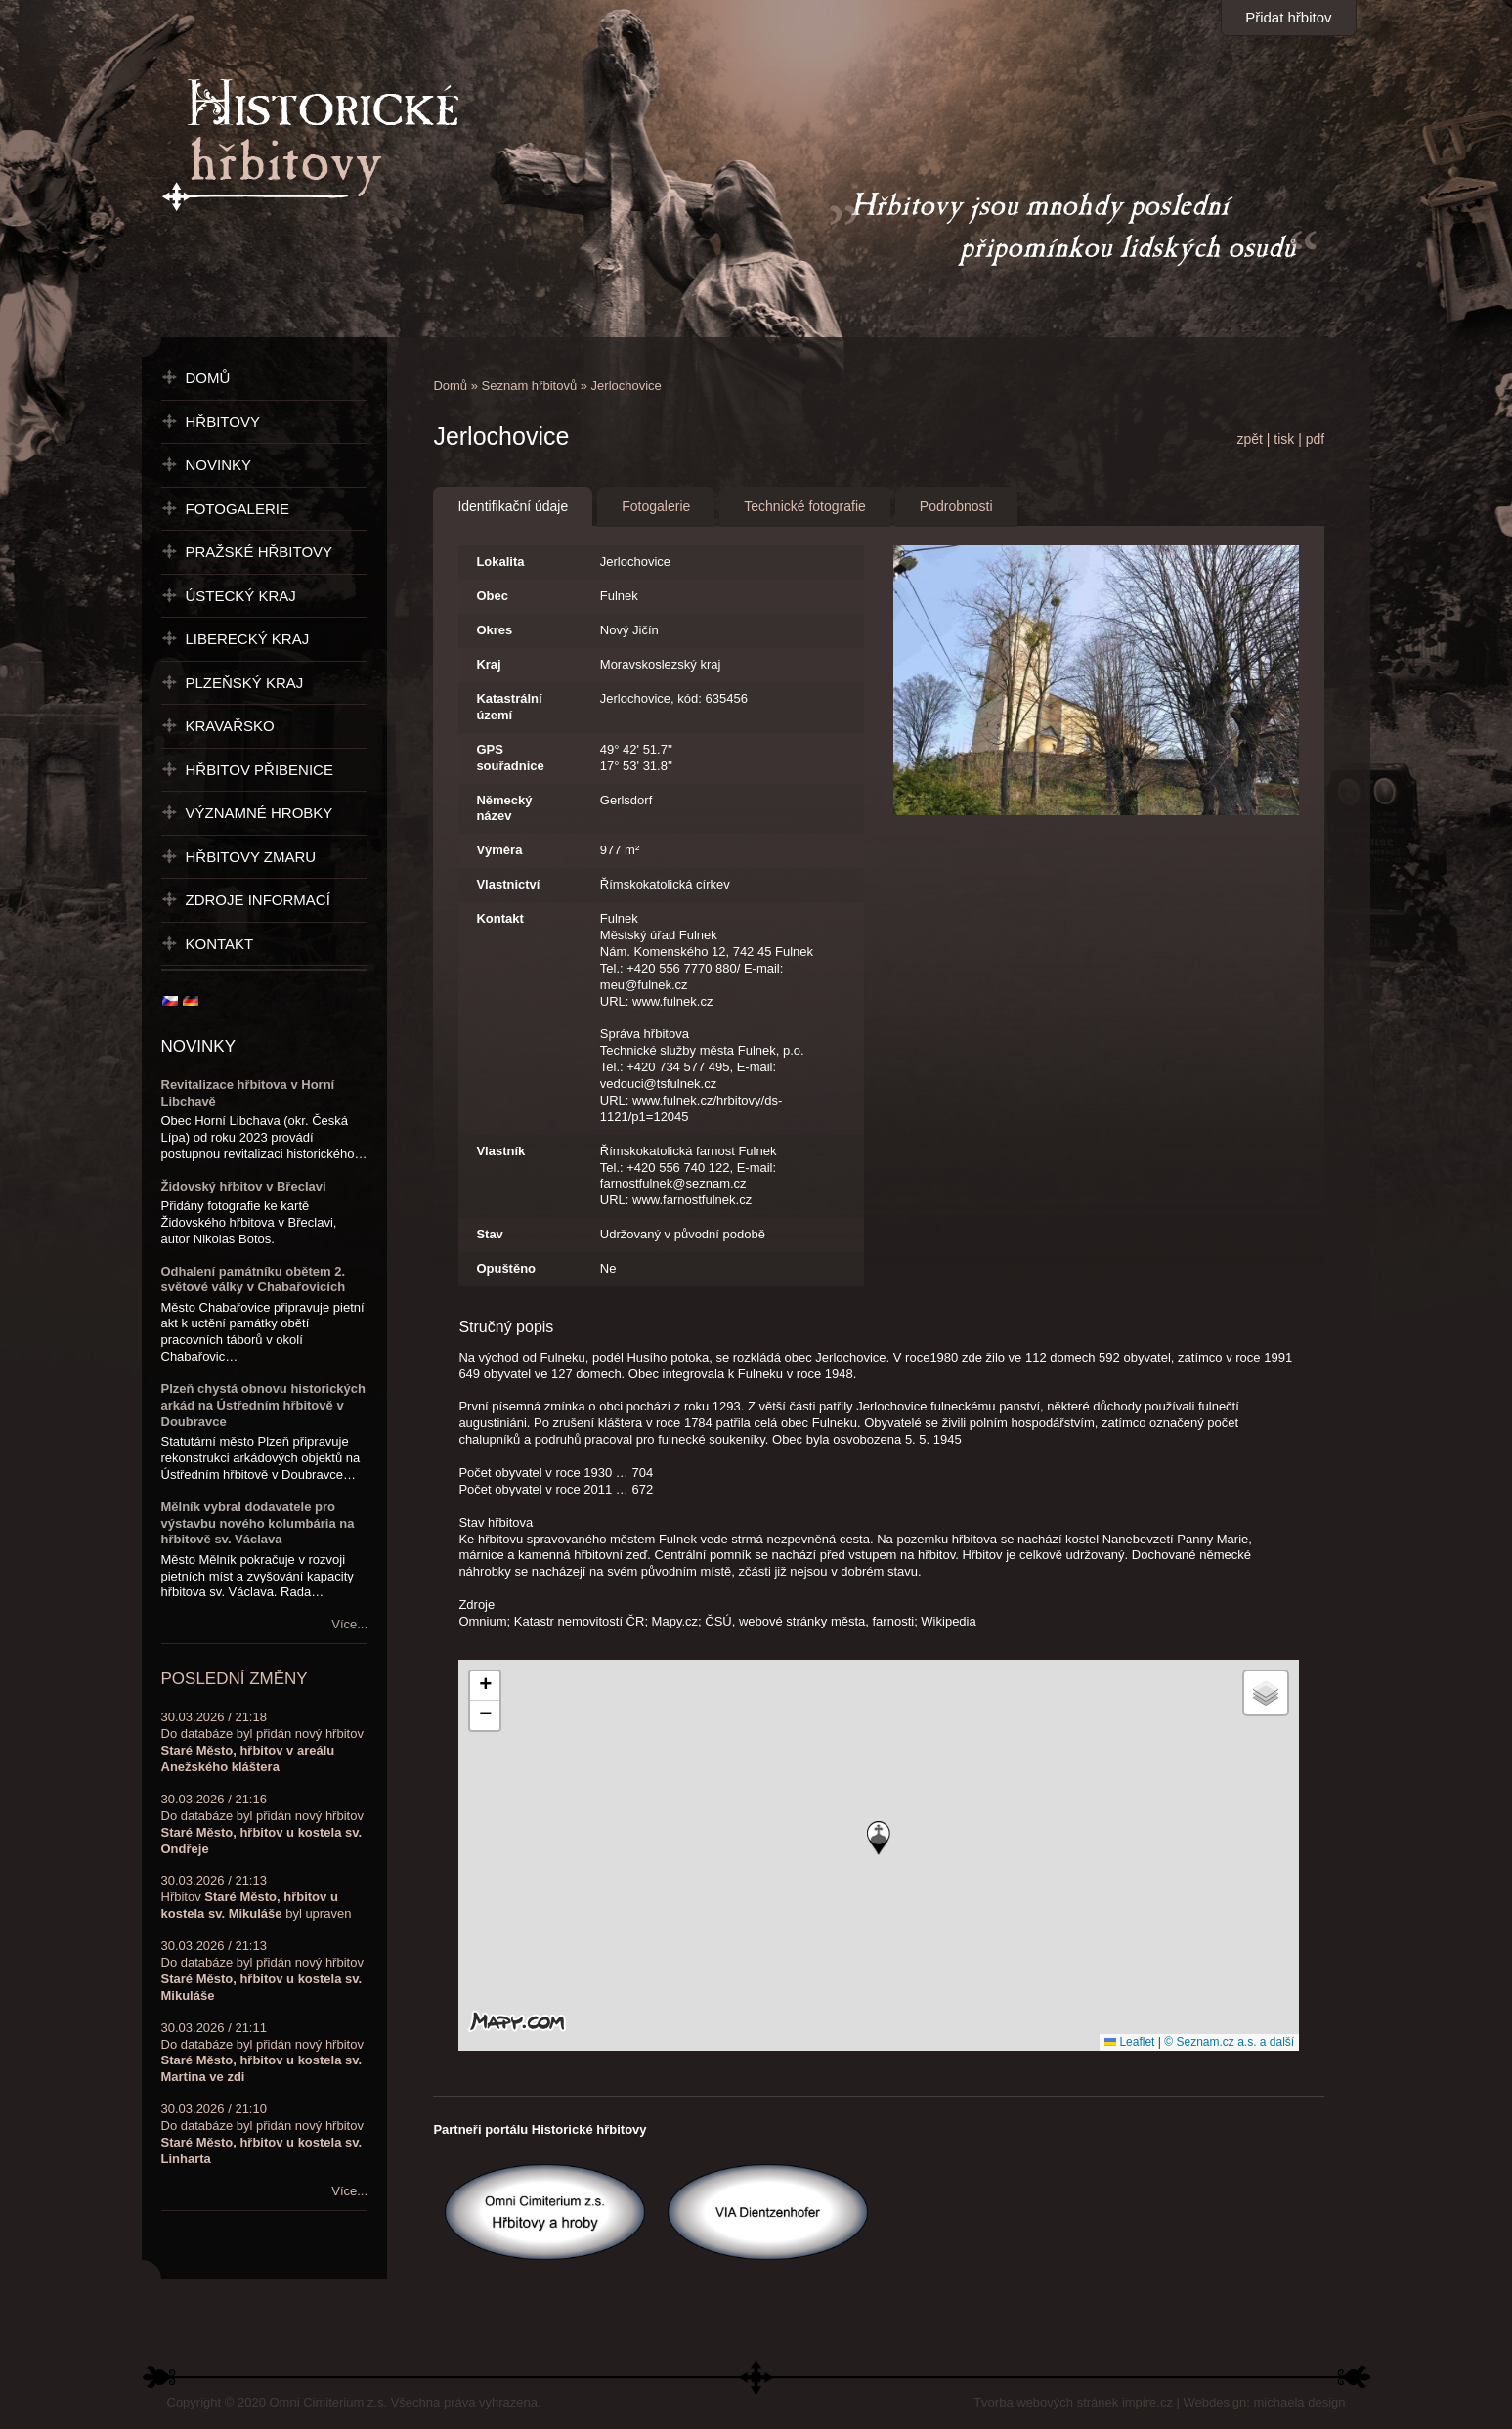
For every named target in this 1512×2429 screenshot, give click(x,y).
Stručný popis (505, 1327)
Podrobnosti (956, 506)
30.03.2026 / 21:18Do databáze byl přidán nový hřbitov (262, 1742)
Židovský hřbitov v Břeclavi (243, 1186)
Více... (349, 1624)
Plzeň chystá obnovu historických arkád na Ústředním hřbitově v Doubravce (264, 1405)
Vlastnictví (508, 884)
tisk (1284, 439)
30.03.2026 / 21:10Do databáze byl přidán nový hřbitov (262, 2134)
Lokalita (500, 561)
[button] (878, 1838)
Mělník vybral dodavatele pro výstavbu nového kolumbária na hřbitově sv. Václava (258, 1523)
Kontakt (499, 918)
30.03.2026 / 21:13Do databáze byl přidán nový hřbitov (262, 1970)
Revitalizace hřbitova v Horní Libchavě (248, 1092)
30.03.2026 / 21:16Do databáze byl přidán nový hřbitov (262, 1824)
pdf (1315, 439)
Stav (489, 1234)
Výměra (499, 850)
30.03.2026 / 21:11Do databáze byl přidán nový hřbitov (262, 2052)
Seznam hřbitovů (530, 385)
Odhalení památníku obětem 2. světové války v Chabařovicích (253, 1279)
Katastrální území (508, 706)
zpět (1249, 439)
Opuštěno (506, 1268)
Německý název (504, 808)
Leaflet (1129, 2042)
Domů (450, 385)
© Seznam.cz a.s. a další (1229, 2042)
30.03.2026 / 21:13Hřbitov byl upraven (256, 1897)
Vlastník (500, 1151)
